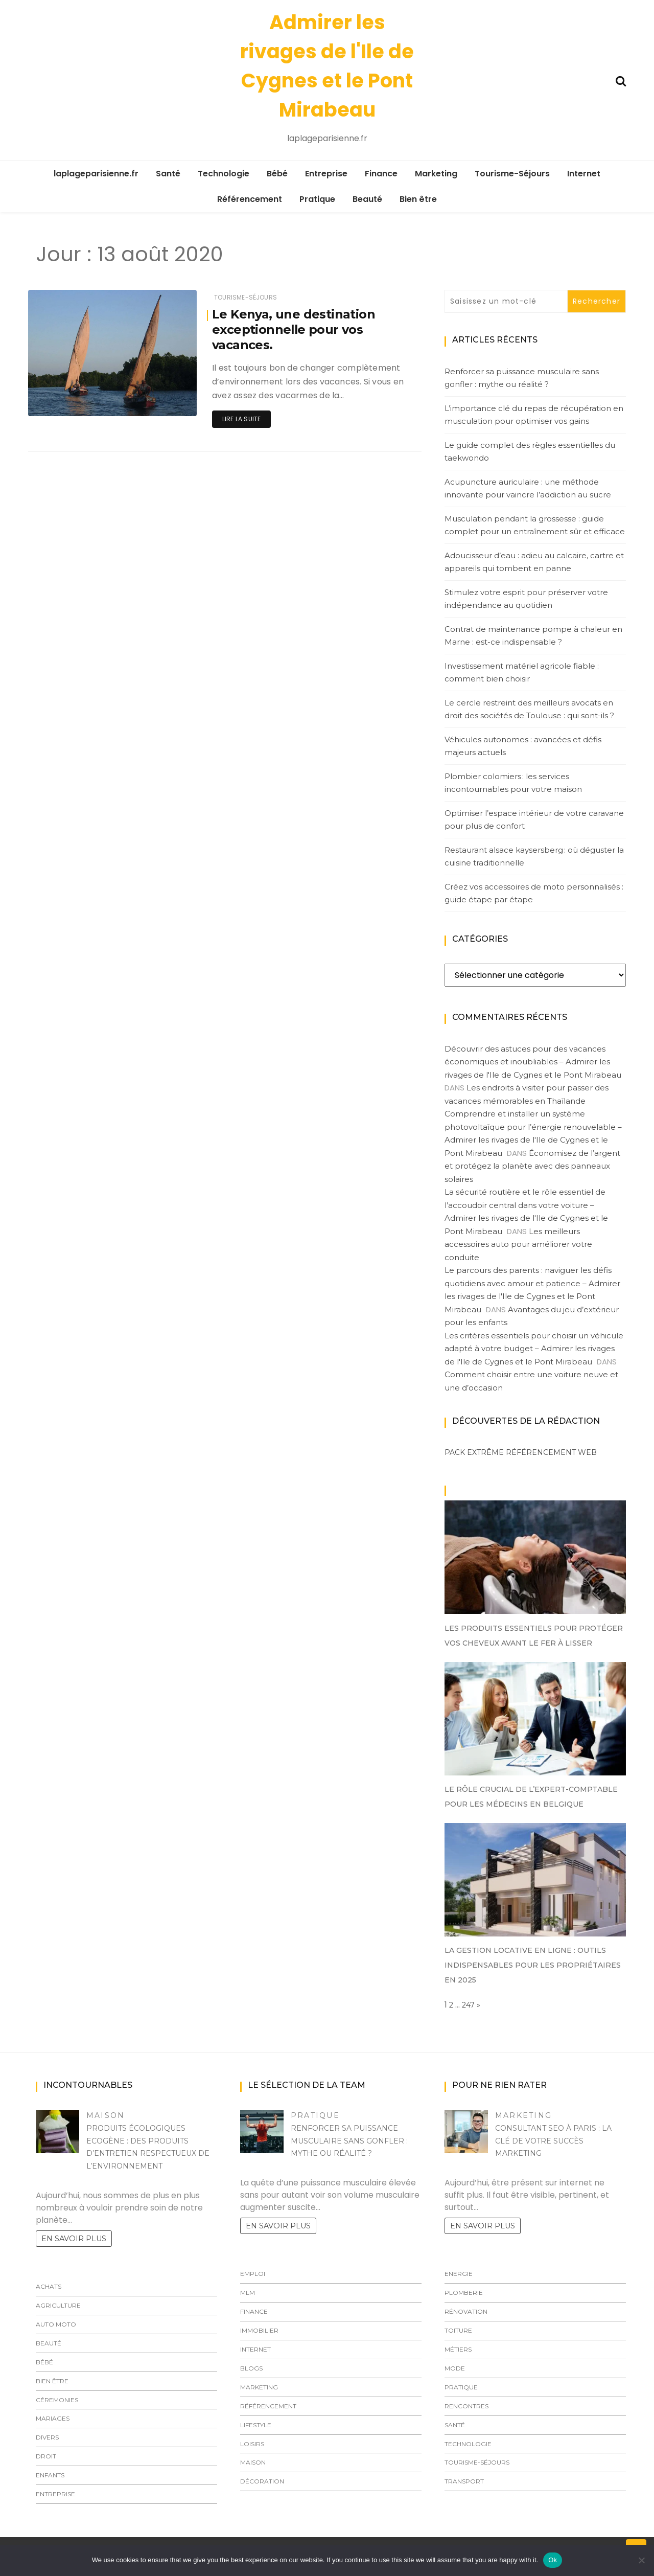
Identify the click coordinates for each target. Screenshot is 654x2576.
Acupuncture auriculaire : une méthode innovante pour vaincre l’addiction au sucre (528, 488)
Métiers (458, 2349)
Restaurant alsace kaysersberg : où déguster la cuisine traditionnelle (534, 856)
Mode (455, 2368)
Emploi (252, 2273)
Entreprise (326, 173)
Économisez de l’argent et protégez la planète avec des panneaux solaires (532, 1166)
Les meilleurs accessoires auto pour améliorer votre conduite (518, 1244)
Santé (168, 173)
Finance (381, 173)
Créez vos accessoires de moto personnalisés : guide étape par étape (534, 893)
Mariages (52, 2418)
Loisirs (252, 2444)
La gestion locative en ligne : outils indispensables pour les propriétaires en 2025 (533, 1965)
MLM (247, 2292)
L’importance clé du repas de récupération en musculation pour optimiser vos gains (534, 414)
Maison (105, 2115)
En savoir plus (73, 2238)
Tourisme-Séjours (512, 173)
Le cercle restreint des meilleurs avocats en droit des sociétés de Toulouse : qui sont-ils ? (529, 709)
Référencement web (551, 1452)
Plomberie (464, 2292)
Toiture (458, 2330)
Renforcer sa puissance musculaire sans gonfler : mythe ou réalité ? (522, 378)
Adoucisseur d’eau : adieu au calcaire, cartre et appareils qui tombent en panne (534, 562)
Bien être (418, 199)
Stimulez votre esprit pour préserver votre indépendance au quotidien (526, 598)
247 (468, 2005)
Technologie (223, 173)
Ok (552, 2560)
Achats (48, 2286)
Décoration (262, 2481)
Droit (46, 2456)
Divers (47, 2437)
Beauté (367, 199)
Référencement (249, 199)
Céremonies (57, 2400)
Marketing (436, 173)
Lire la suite (241, 419)
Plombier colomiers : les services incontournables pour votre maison (513, 782)
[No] (641, 2560)
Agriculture (58, 2305)
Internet (583, 173)
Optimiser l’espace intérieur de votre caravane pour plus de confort (534, 819)
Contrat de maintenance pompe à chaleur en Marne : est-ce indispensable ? (533, 635)
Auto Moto (56, 2324)
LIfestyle (255, 2425)
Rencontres (466, 2406)
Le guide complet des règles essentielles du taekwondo (530, 451)
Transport (464, 2481)
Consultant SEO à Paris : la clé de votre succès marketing (553, 2141)
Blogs (251, 2368)
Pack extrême (474, 1452)
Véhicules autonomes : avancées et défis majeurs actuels (523, 746)
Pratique (317, 199)
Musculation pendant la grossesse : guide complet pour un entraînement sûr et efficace (535, 525)
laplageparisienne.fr (96, 173)
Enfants (50, 2475)
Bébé (277, 173)
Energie (459, 2273)
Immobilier (259, 2330)
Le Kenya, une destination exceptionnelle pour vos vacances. (293, 329)
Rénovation (466, 2311)
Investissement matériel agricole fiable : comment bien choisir (522, 672)
